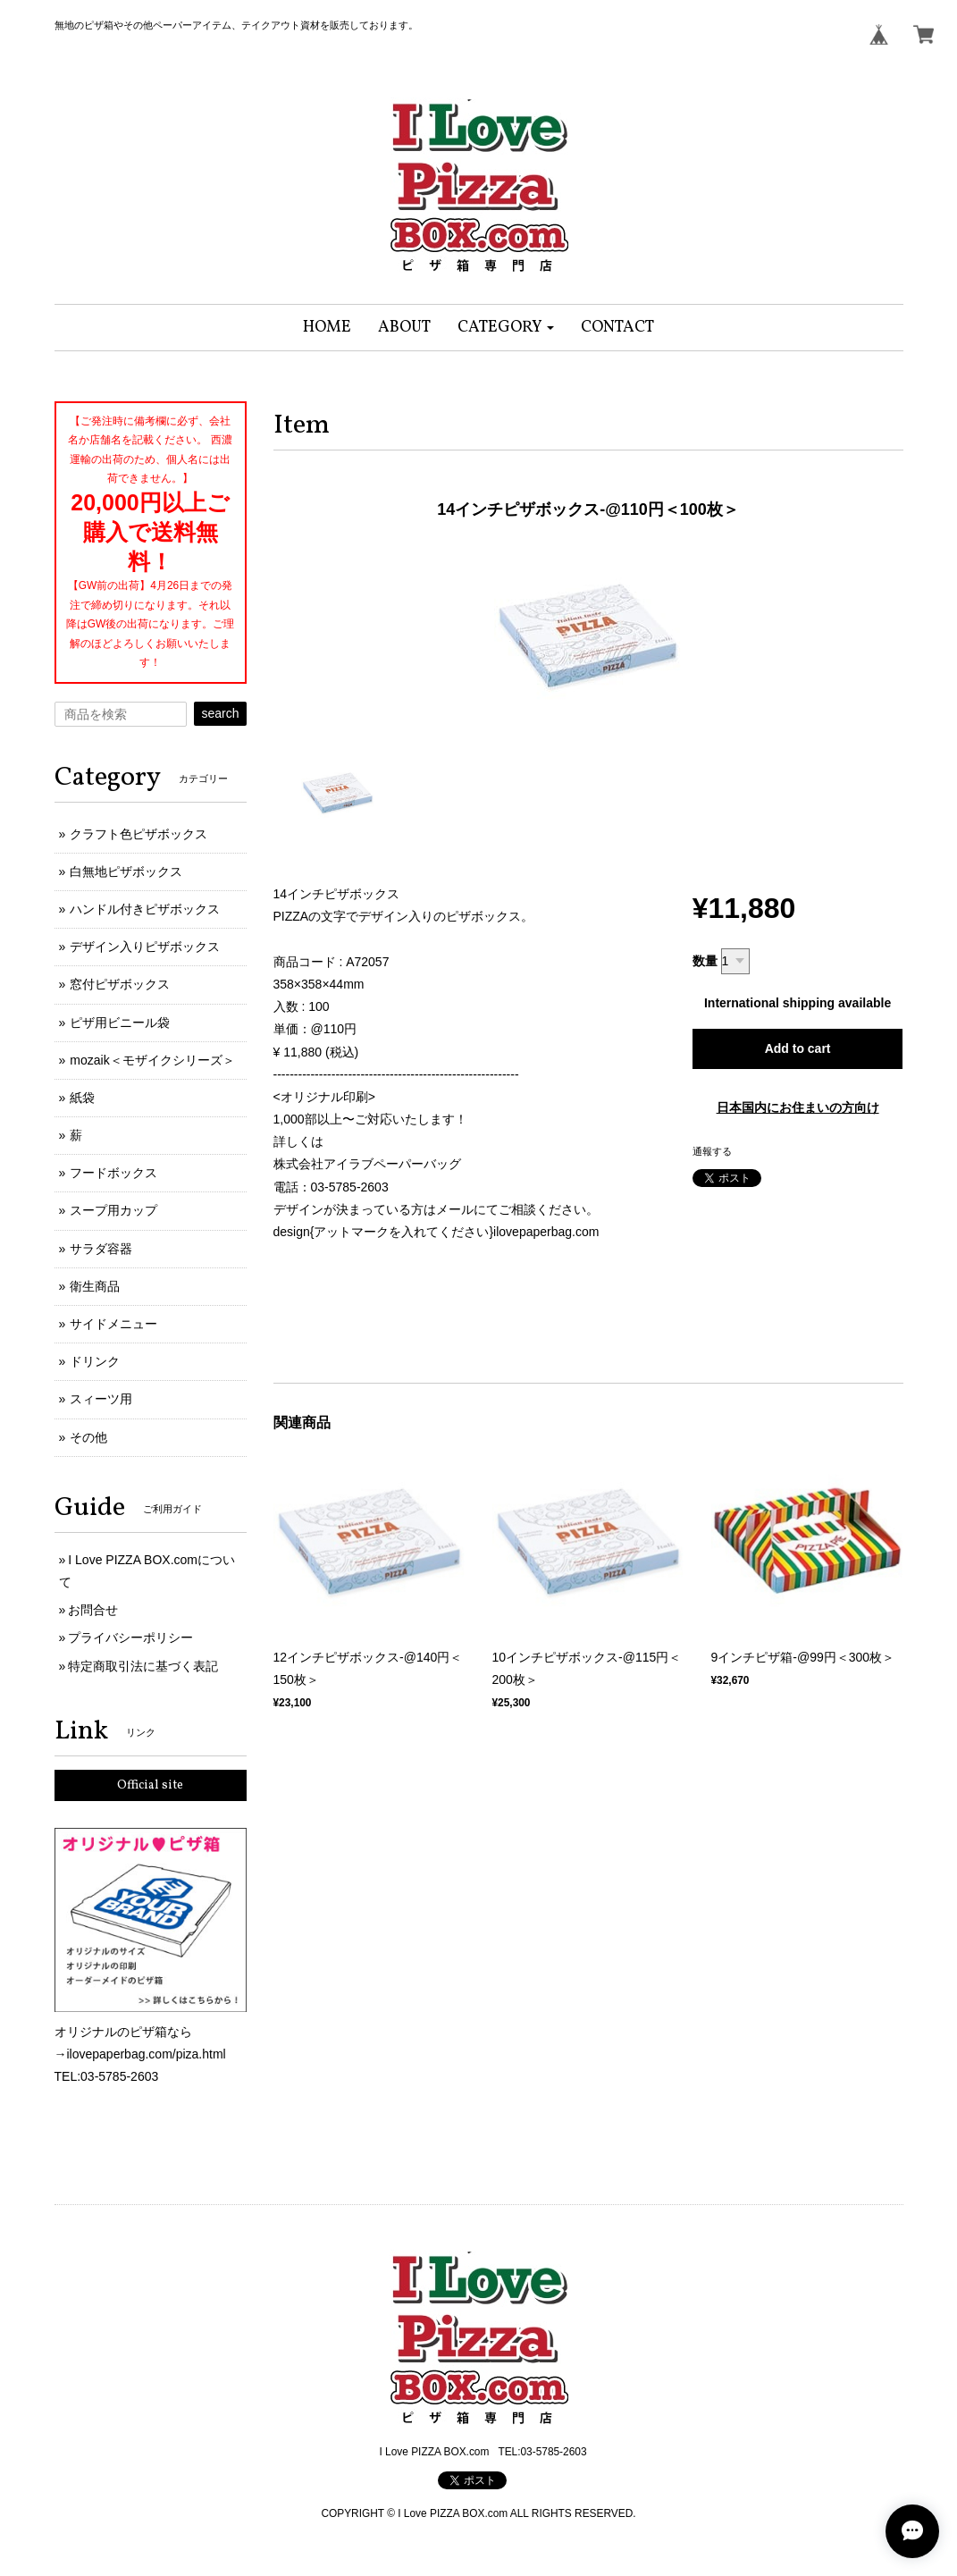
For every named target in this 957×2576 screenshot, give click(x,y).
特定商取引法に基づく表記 (143, 1666)
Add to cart (798, 1048)
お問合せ (93, 1610)
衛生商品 (95, 1286)
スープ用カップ (113, 1210)
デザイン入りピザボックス (145, 946)
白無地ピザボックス (126, 871)
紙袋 (82, 1097)
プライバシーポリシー (130, 1637)
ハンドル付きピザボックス (145, 909)
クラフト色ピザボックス (138, 834)
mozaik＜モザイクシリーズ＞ (152, 1060)
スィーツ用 (101, 1399)
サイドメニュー (113, 1324)
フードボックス (113, 1173)
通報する (712, 1151)
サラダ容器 (101, 1249)
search (220, 713)
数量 (705, 961)
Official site (150, 1785)
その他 (88, 1437)
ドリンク (95, 1361)
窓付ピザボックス (120, 984)
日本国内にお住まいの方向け (798, 1107)
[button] (506, 327)
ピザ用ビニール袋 (120, 1022)
